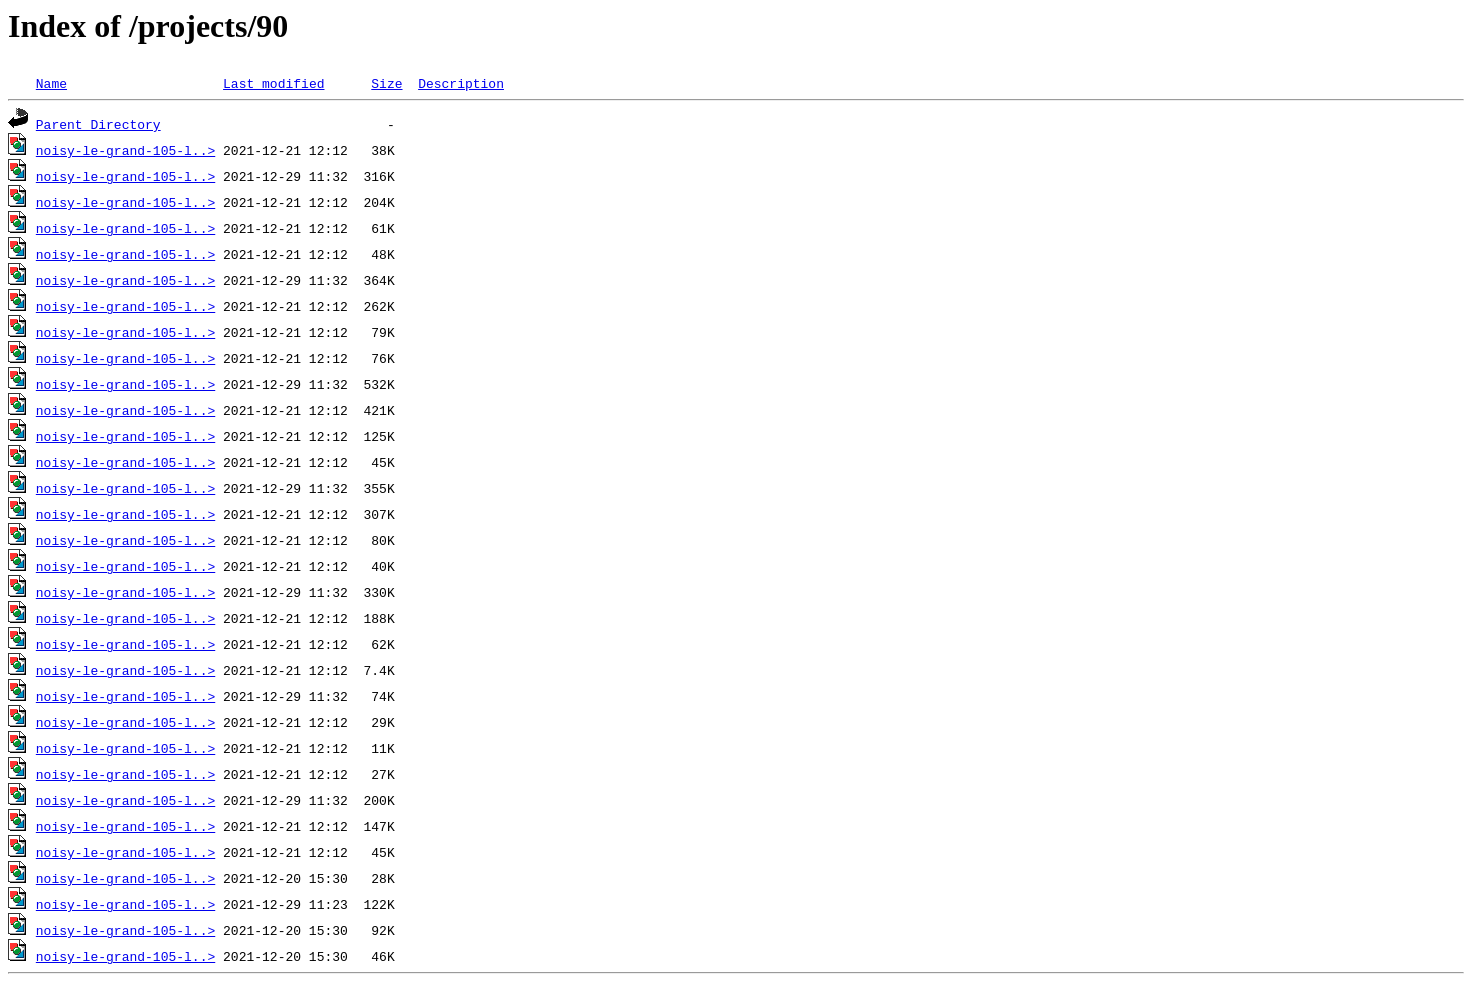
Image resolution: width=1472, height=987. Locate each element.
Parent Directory (98, 124)
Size (386, 83)
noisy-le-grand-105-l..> (125, 150)
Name (51, 83)
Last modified (273, 83)
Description (461, 83)
